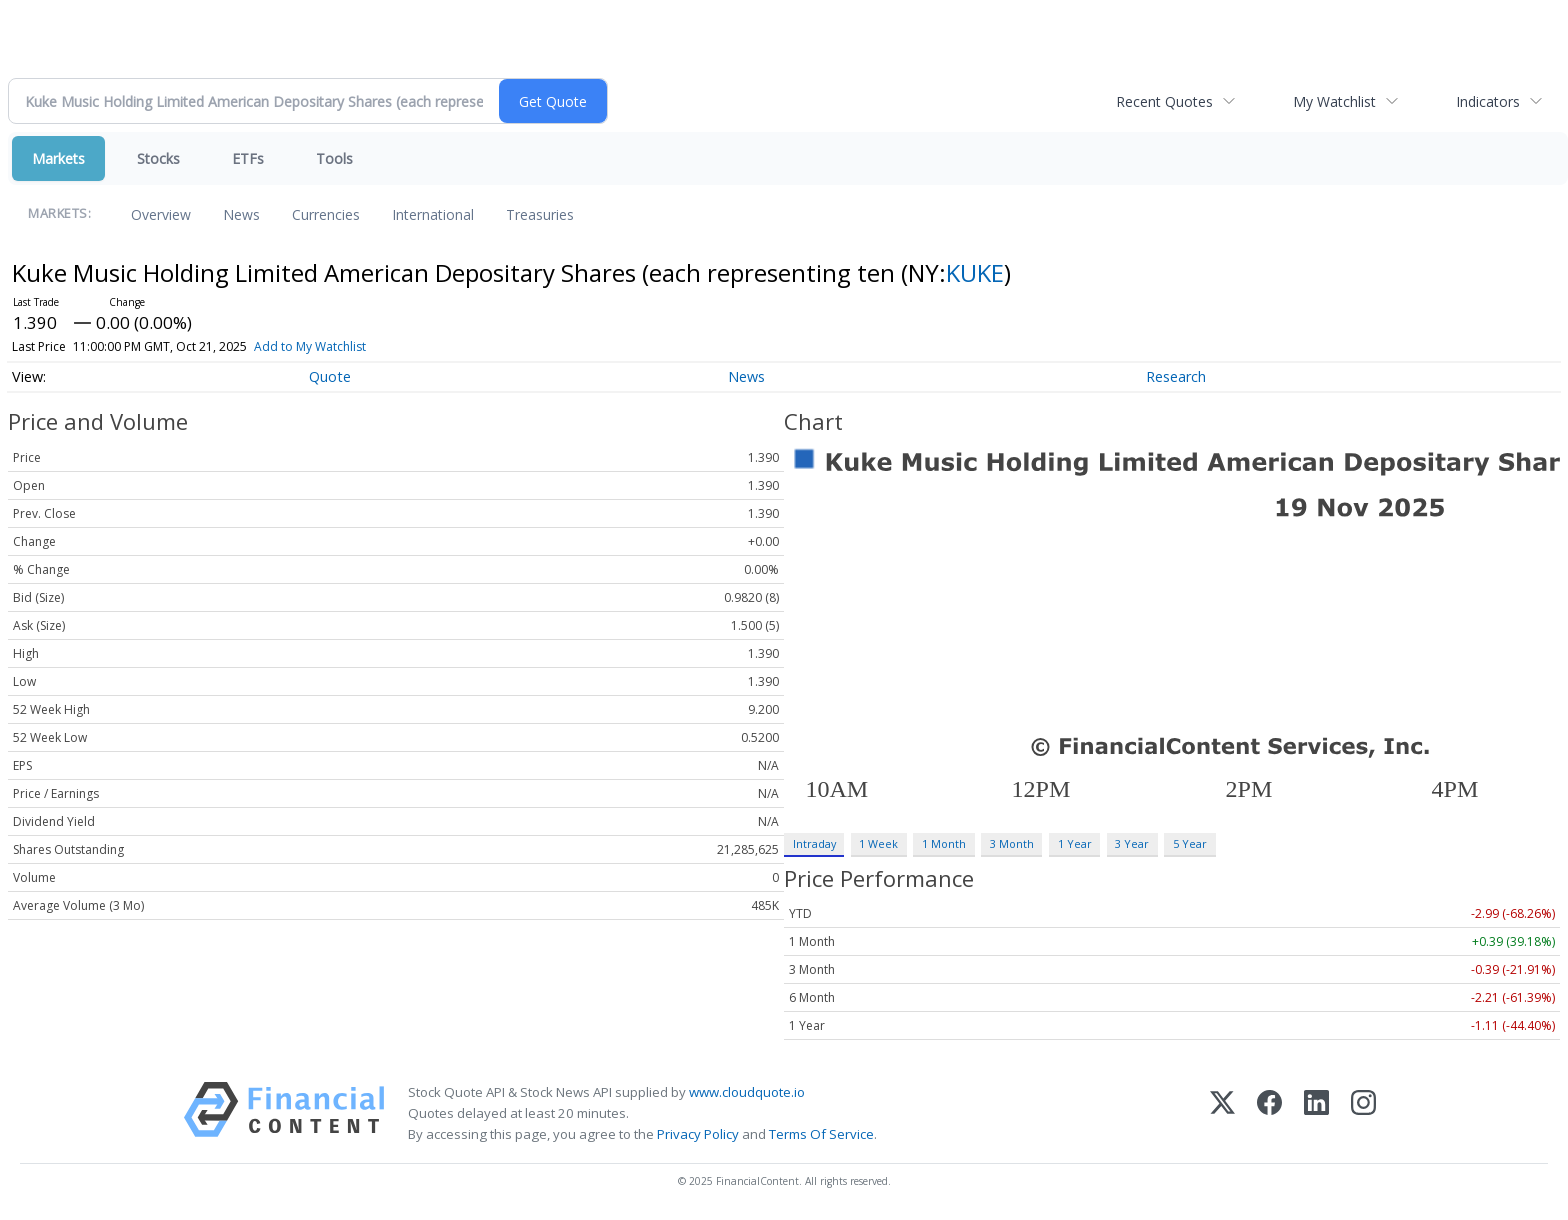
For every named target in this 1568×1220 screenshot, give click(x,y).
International (433, 214)
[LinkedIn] (1316, 1113)
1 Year (1075, 843)
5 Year (1190, 843)
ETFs (248, 158)
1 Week (878, 843)
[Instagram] (1363, 1113)
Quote (330, 376)
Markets (58, 158)
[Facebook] (1269, 1113)
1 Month (944, 843)
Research (1176, 376)
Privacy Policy (698, 1134)
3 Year (1132, 843)
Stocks (158, 158)
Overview (161, 214)
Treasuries (540, 214)
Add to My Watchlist (310, 346)
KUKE (975, 272)
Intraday (814, 843)
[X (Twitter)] (1222, 1113)
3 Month (1012, 843)
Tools (334, 158)
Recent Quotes (1164, 101)
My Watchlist (1334, 101)
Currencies (326, 214)
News (241, 214)
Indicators (1488, 101)
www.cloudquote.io (747, 1092)
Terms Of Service (821, 1134)
